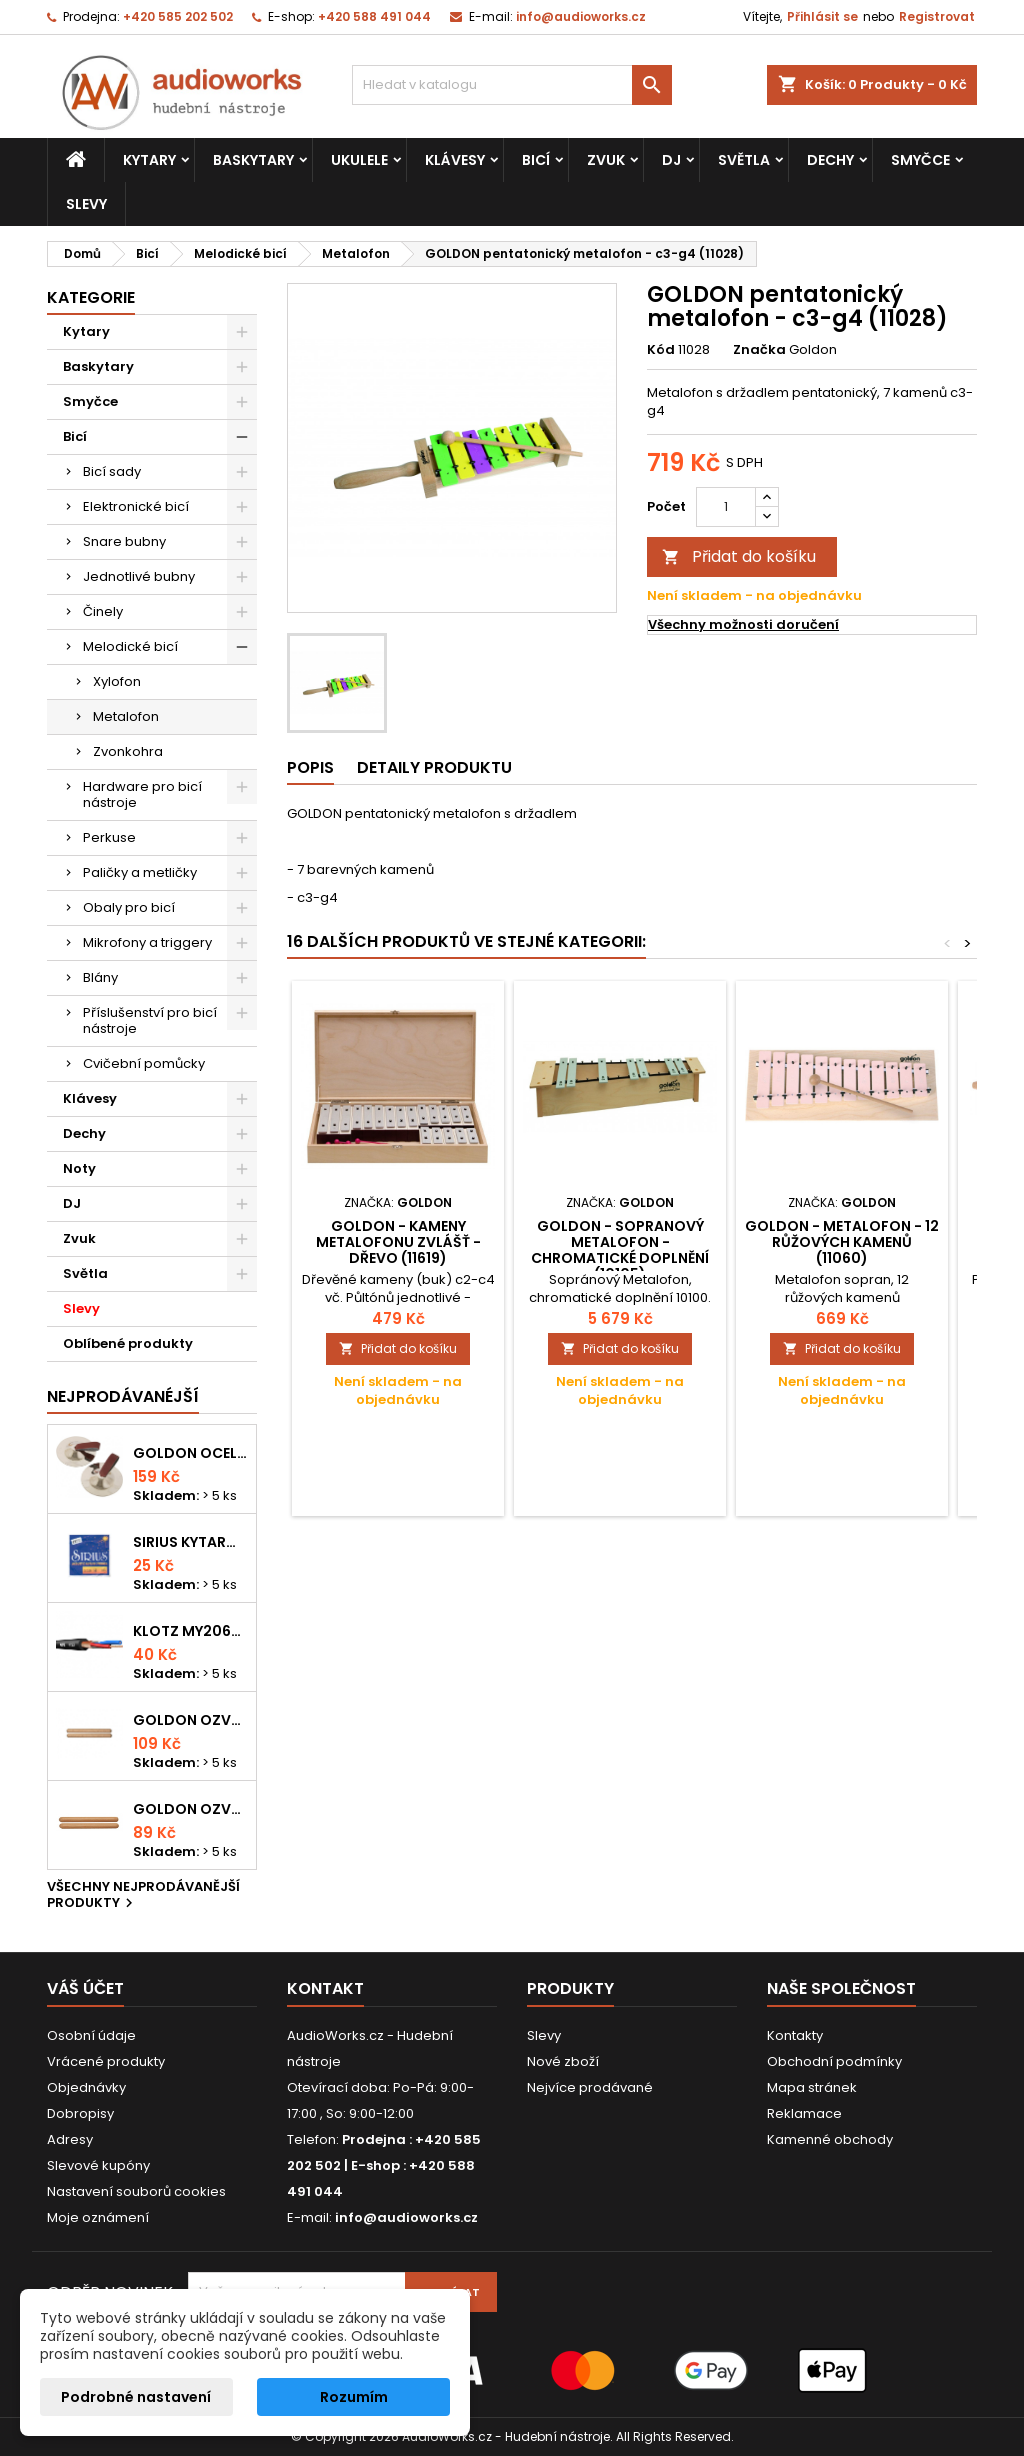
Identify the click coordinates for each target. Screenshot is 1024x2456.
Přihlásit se (822, 16)
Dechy (830, 160)
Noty (79, 1168)
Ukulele (359, 160)
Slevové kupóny (98, 2165)
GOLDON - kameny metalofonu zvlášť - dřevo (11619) (398, 1242)
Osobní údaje (91, 2035)
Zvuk (606, 160)
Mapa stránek (812, 2087)
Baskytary (253, 160)
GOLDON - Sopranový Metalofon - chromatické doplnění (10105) (620, 1250)
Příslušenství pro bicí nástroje (150, 1020)
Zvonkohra (128, 751)
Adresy (70, 2139)
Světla (744, 160)
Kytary (149, 160)
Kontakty (795, 2035)
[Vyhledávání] (512, 85)
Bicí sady (112, 471)
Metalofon (126, 716)
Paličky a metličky (140, 872)
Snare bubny (124, 541)
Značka (759, 350)
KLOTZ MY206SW (190, 1631)
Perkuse (109, 837)
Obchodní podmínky (834, 2061)
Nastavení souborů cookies (136, 2191)
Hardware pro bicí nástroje (142, 794)
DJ (671, 160)
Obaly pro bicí (129, 907)
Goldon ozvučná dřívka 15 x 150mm (190, 1809)
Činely (103, 611)
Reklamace (804, 2113)
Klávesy (455, 160)
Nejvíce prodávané (590, 2087)
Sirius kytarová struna (190, 1542)
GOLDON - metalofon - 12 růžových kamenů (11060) (842, 1242)
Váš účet (85, 1988)
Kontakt (325, 1988)
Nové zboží (563, 2061)
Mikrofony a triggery (147, 942)
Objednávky (86, 2087)
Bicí (536, 160)
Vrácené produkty (106, 2061)
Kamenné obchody (830, 2139)
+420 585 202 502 (178, 16)
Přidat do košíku (739, 556)
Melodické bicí (130, 646)
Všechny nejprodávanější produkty (143, 1896)
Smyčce (920, 160)
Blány (100, 977)
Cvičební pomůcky (144, 1063)
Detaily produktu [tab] (434, 767)
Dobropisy (80, 2113)
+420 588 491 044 (374, 16)
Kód (661, 350)
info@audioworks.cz (581, 16)
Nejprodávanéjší (123, 1396)
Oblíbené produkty (128, 1343)
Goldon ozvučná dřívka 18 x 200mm (190, 1720)
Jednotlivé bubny (139, 576)
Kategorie (91, 297)
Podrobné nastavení (136, 2397)
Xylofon (117, 681)
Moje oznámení (98, 2217)
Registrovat (937, 16)
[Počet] (726, 507)
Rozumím (354, 2397)
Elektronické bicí (136, 506)
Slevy (86, 204)
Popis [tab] (310, 767)
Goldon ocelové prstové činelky (190, 1453)
